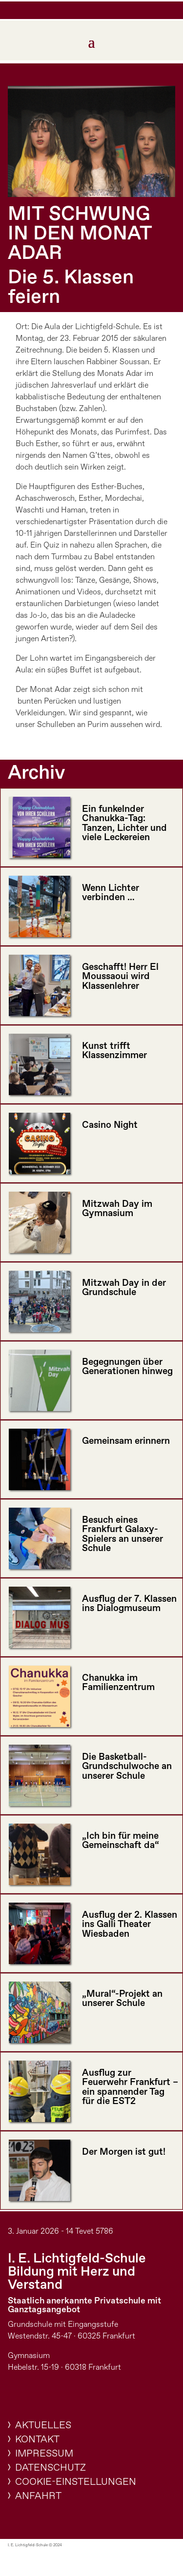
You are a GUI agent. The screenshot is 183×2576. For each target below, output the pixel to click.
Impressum (44, 2453)
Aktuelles (43, 2425)
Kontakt (37, 2439)
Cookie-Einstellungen (75, 2482)
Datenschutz (50, 2468)
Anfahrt (38, 2496)
